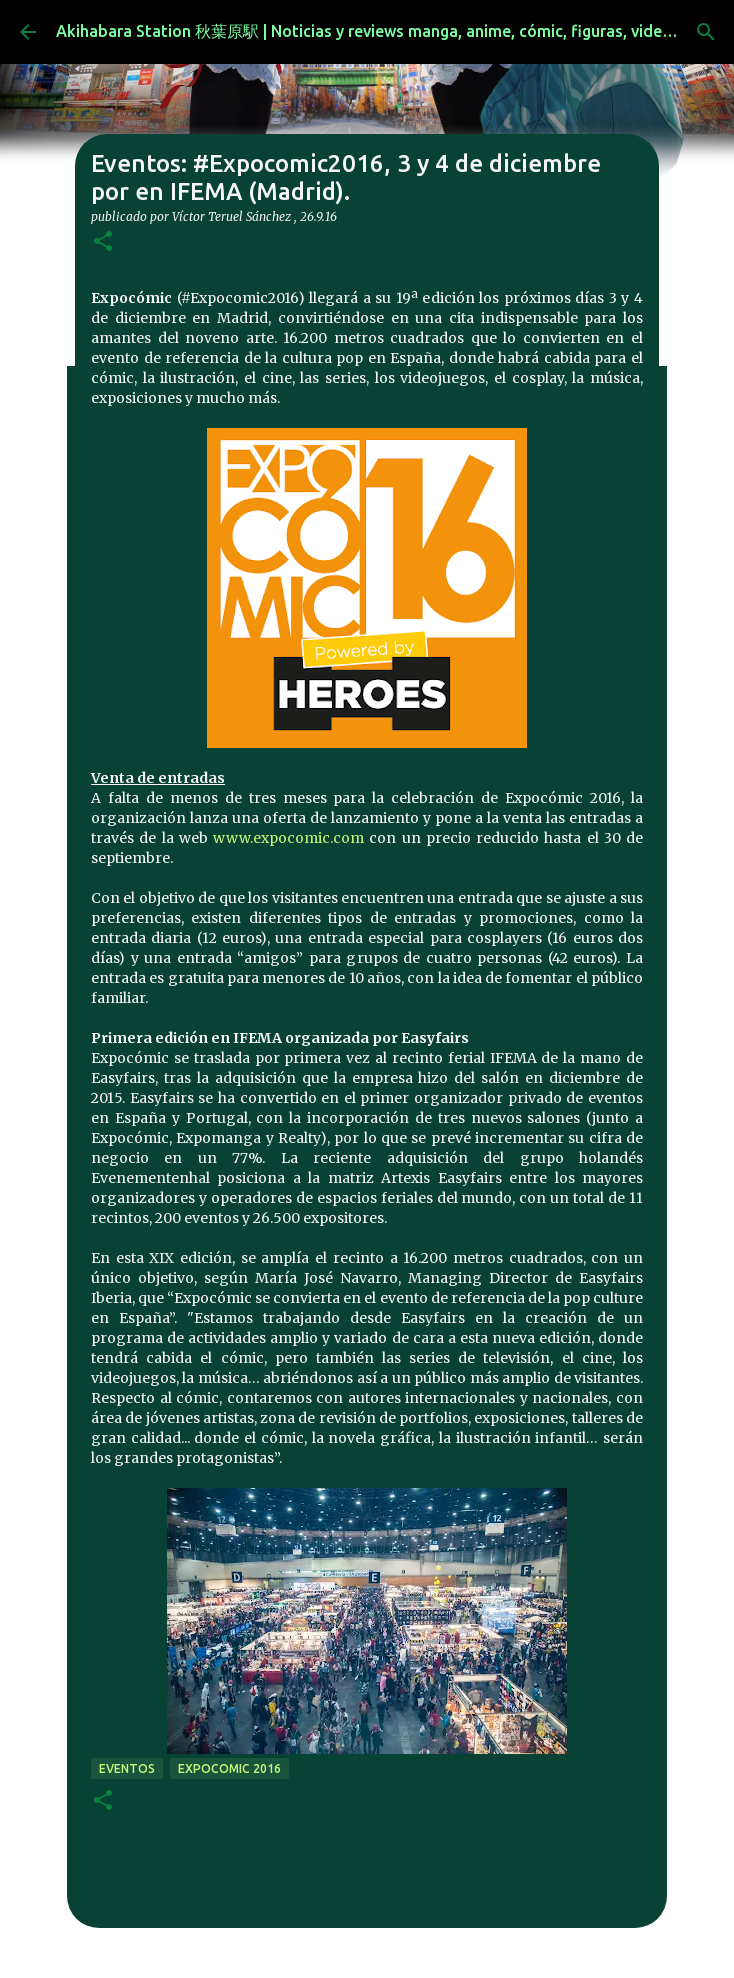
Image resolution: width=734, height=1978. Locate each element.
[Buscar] (706, 32)
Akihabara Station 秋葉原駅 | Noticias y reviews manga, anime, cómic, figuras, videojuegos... (394, 31)
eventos (127, 1768)
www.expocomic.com (288, 838)
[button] (103, 242)
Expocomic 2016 (229, 1768)
